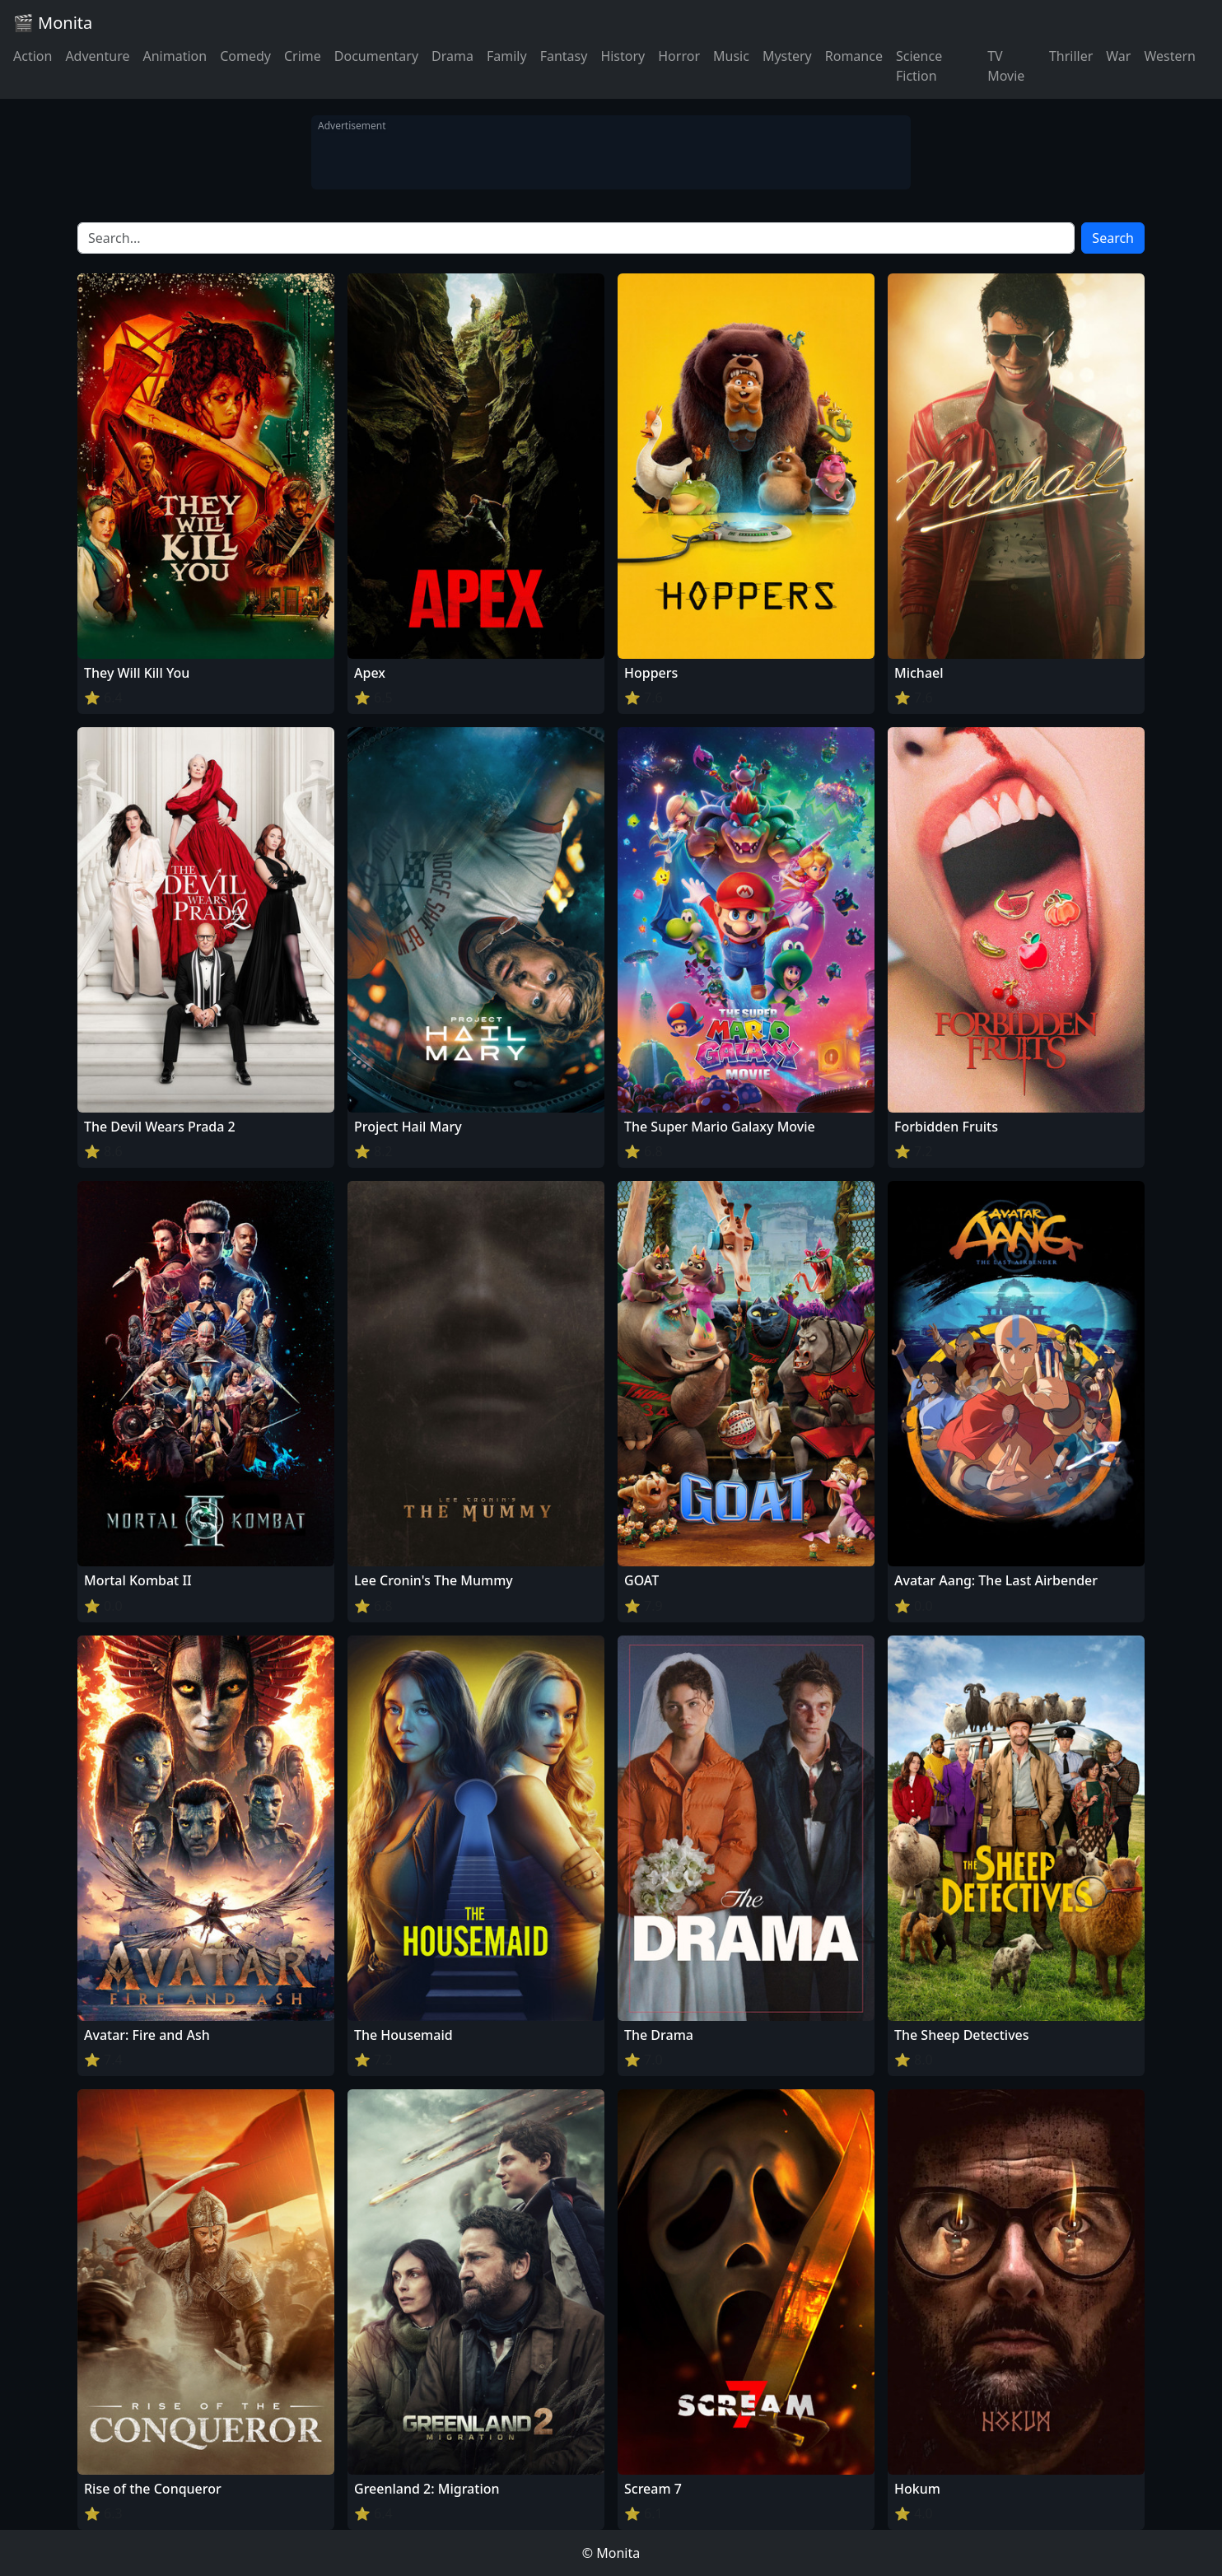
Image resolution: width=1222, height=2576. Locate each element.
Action (32, 56)
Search (1113, 238)
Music (731, 56)
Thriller (1071, 56)
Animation (174, 56)
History (622, 56)
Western (1170, 56)
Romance (854, 56)
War (1118, 56)
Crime (302, 56)
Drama (452, 56)
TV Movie (1005, 66)
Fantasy (564, 56)
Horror (679, 56)
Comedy (245, 56)
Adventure (97, 56)
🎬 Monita (52, 23)
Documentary (376, 56)
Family (507, 56)
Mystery (787, 56)
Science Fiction (919, 66)
